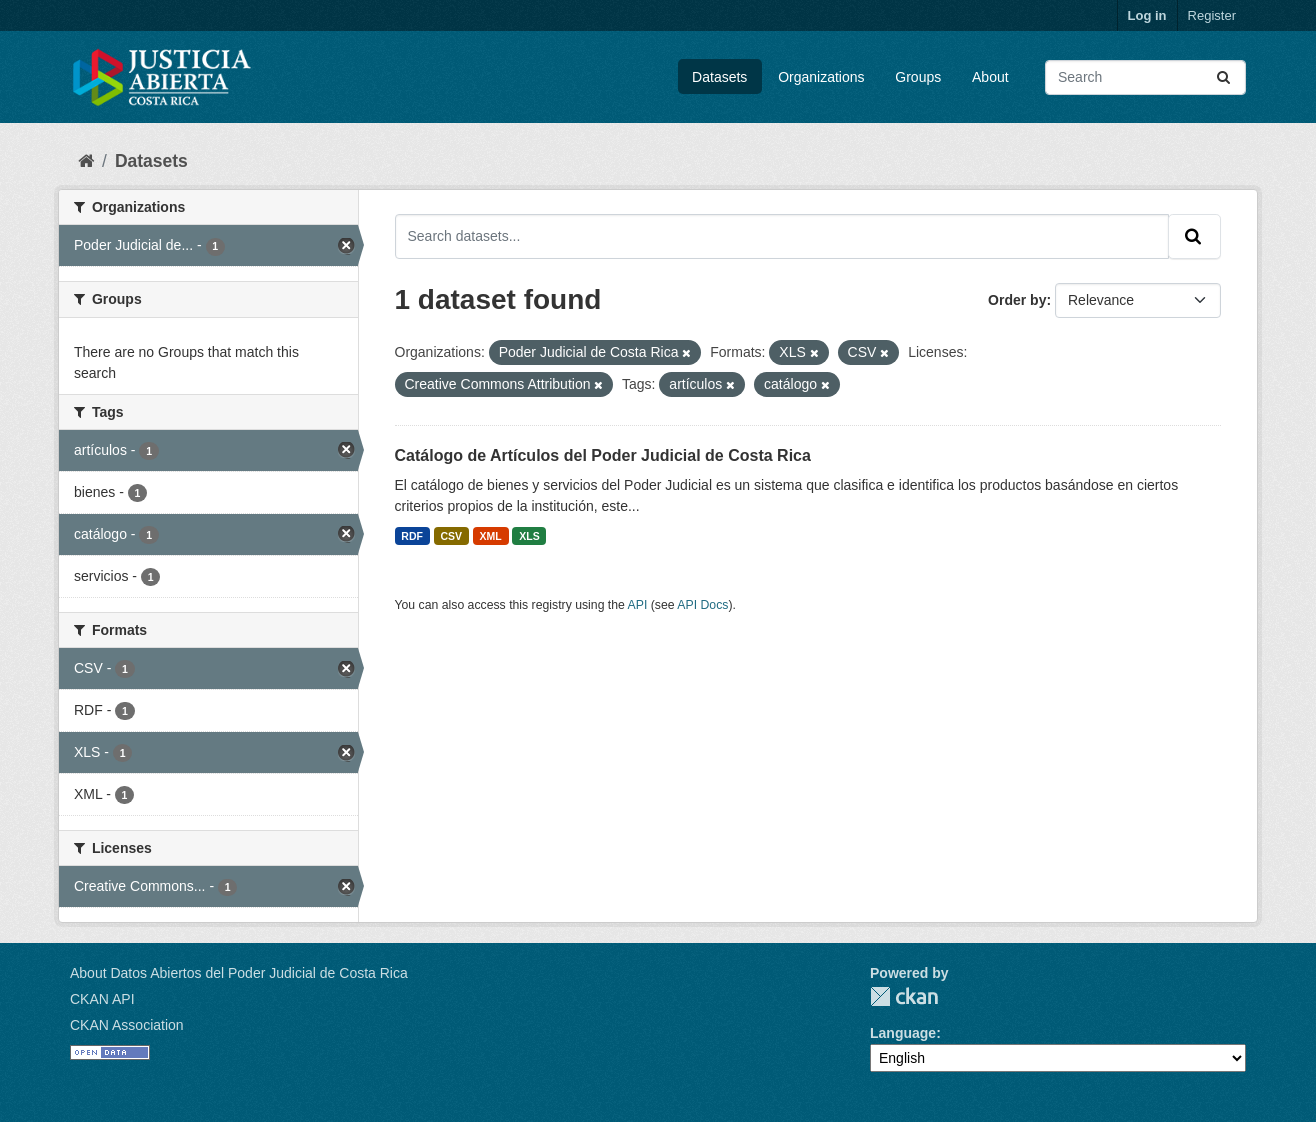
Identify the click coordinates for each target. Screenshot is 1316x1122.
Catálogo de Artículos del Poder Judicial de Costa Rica (603, 455)
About (990, 77)
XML (491, 536)
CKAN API (102, 999)
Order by (1017, 300)
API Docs (702, 605)
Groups (918, 77)
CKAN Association (127, 1025)
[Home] (86, 161)
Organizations (821, 77)
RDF (412, 536)
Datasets (719, 77)
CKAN (904, 996)
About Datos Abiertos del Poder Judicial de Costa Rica (239, 973)
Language (903, 1033)
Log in (1147, 15)
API (638, 605)
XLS (529, 536)
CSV (451, 536)
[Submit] (1225, 77)
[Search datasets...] (1145, 77)
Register (1212, 15)
